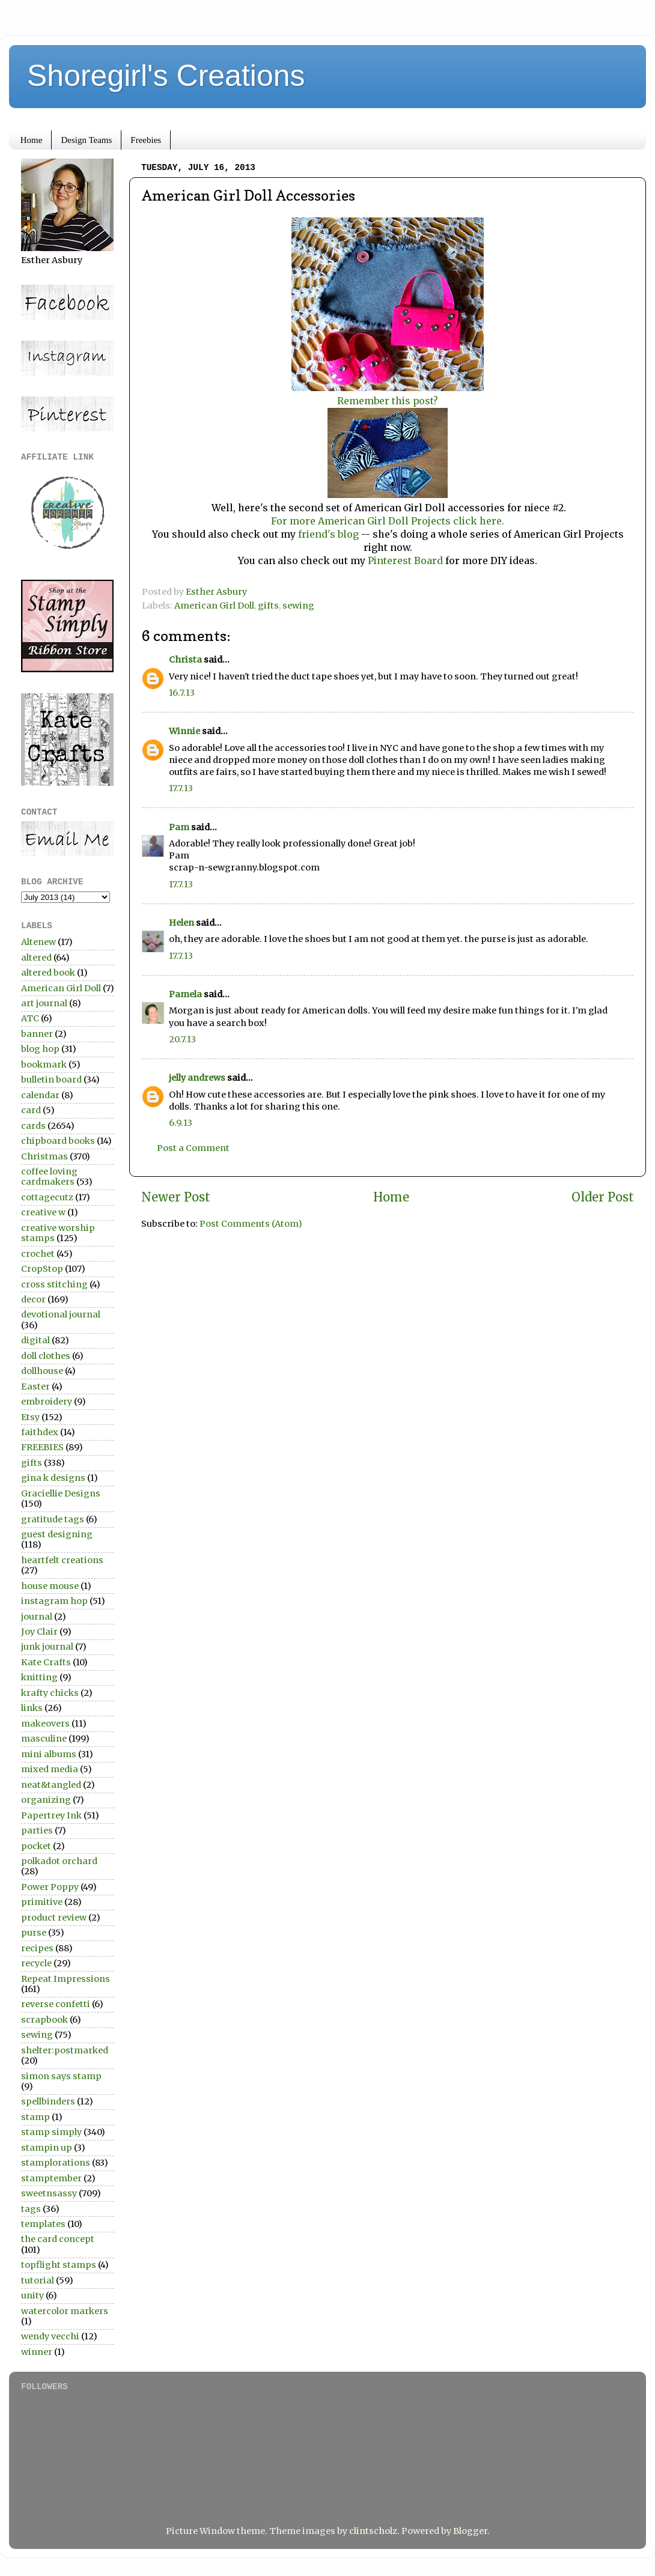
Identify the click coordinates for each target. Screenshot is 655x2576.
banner (37, 1033)
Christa (185, 659)
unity (32, 2295)
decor (33, 1299)
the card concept (57, 2239)
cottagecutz (47, 1197)
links (32, 1708)
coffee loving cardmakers (49, 1176)
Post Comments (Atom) (251, 1223)
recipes (37, 1948)
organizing (46, 1799)
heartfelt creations (62, 1560)
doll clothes (45, 1355)
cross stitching (54, 1284)
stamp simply (51, 2132)
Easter (35, 1386)
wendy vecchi (50, 2336)
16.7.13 (182, 692)
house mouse (50, 1586)
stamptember (51, 2178)
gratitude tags (52, 1519)
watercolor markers (64, 2311)
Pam (179, 827)
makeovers (45, 1723)
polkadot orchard (59, 1861)
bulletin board (51, 1079)
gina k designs (53, 1477)
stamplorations (55, 2162)
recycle (36, 1963)
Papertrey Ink (51, 1815)
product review (54, 1917)
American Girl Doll (214, 605)
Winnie (184, 731)
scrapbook (44, 2019)
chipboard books (58, 1140)
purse (33, 1932)
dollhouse (42, 1370)
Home (31, 140)
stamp (35, 2117)
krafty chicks (50, 1692)
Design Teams (86, 140)
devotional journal (60, 1314)
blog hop (40, 1048)
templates (43, 2224)
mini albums (48, 1754)
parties (37, 1830)
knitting (39, 1677)
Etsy (30, 1417)
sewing (298, 605)
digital (35, 1340)
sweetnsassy (49, 2193)
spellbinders (48, 2101)
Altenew (38, 942)
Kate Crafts (46, 1662)
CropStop (42, 1268)
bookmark (44, 1064)
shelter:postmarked (64, 2050)
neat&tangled (51, 1784)
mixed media (49, 1769)
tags (31, 2209)
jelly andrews (197, 1077)
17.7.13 (181, 788)
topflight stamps (58, 2264)
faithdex (39, 1432)
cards (33, 1125)
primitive (41, 1902)
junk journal (47, 1646)
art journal (44, 1003)
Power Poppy (50, 1887)
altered (36, 957)
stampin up (46, 2147)
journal (36, 1616)
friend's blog (328, 534)
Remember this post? (387, 401)
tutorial (37, 2280)
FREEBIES (42, 1447)
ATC (30, 1018)
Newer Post (175, 1197)
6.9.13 (180, 1122)
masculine (44, 1738)
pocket (36, 1846)
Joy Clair (39, 1631)
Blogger (470, 2531)
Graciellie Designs (60, 1493)
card (31, 1110)
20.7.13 (182, 1039)
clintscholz (373, 2531)
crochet (38, 1253)
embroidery (46, 1401)
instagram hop (54, 1601)
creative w (43, 1212)
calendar (40, 1095)
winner (36, 2352)
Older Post (602, 1197)
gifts (268, 605)
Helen (181, 922)
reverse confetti (55, 2004)
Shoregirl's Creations (166, 76)
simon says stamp (61, 2076)
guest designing (57, 1534)
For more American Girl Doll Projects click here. (387, 521)
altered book (48, 972)
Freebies (145, 140)
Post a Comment (193, 1148)
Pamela (185, 994)
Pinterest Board (404, 560)
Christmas (44, 1156)
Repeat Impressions (65, 1978)
